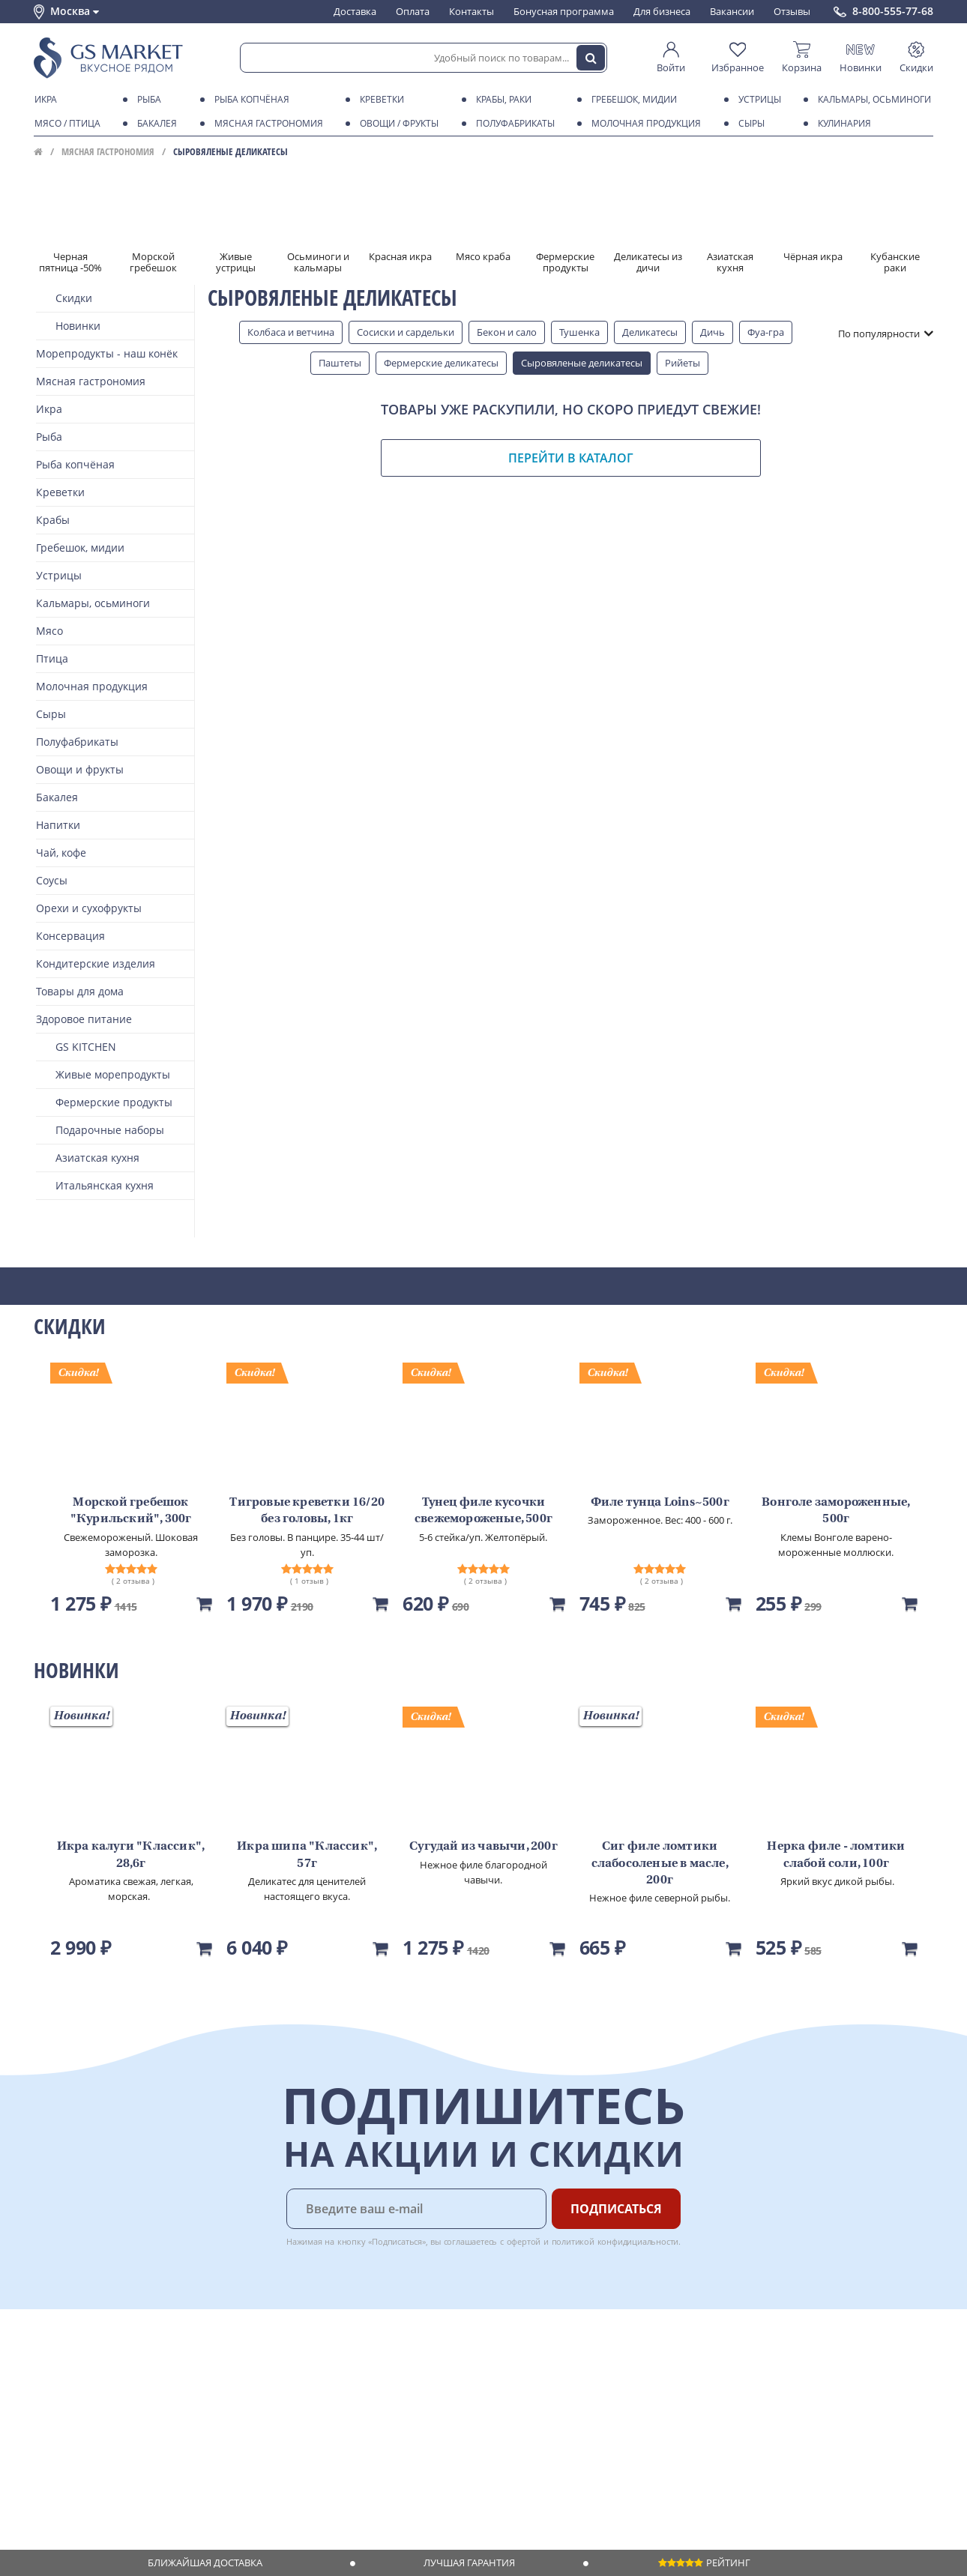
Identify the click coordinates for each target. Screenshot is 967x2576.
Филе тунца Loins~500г (660, 1503)
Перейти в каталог (570, 458)
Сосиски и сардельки (405, 332)
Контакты (471, 11)
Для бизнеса (661, 11)
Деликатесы (650, 332)
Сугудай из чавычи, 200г (483, 1847)
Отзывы (792, 11)
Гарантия (244, 2407)
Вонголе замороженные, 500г (836, 1511)
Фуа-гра (765, 332)
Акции (48, 2436)
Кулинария (842, 123)
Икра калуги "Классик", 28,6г (131, 1855)
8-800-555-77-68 (892, 11)
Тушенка (579, 332)
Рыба (146, 99)
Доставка (355, 11)
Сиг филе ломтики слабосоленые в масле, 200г (660, 1863)
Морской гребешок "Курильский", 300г (131, 1511)
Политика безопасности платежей (113, 2493)
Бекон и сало (507, 332)
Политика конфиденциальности (108, 2465)
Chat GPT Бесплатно (691, 2375)
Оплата (413, 11)
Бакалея (154, 123)
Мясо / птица (64, 123)
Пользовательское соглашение (107, 2451)
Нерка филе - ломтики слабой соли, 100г (836, 1855)
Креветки (379, 99)
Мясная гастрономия (266, 123)
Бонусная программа (563, 11)
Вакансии (732, 11)
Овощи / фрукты (397, 123)
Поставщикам (385, 2364)
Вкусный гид (252, 2436)
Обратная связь (70, 2407)
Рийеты (682, 362)
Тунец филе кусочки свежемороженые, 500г (483, 1511)
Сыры (749, 123)
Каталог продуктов (78, 2364)
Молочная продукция (643, 123)
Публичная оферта (77, 2479)
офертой (524, 2241)
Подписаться (616, 2209)
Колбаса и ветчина (290, 332)
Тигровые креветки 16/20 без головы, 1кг (307, 1511)
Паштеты (340, 362)
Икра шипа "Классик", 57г (307, 1855)
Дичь (712, 332)
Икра (43, 99)
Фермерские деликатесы (441, 362)
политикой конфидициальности (615, 2241)
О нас (46, 2379)
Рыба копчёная (249, 99)
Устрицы (757, 99)
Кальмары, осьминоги (872, 99)
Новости (53, 2421)
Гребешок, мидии (631, 99)
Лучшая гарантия (469, 2562)
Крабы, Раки (501, 99)
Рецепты (243, 2421)
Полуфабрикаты (513, 123)
